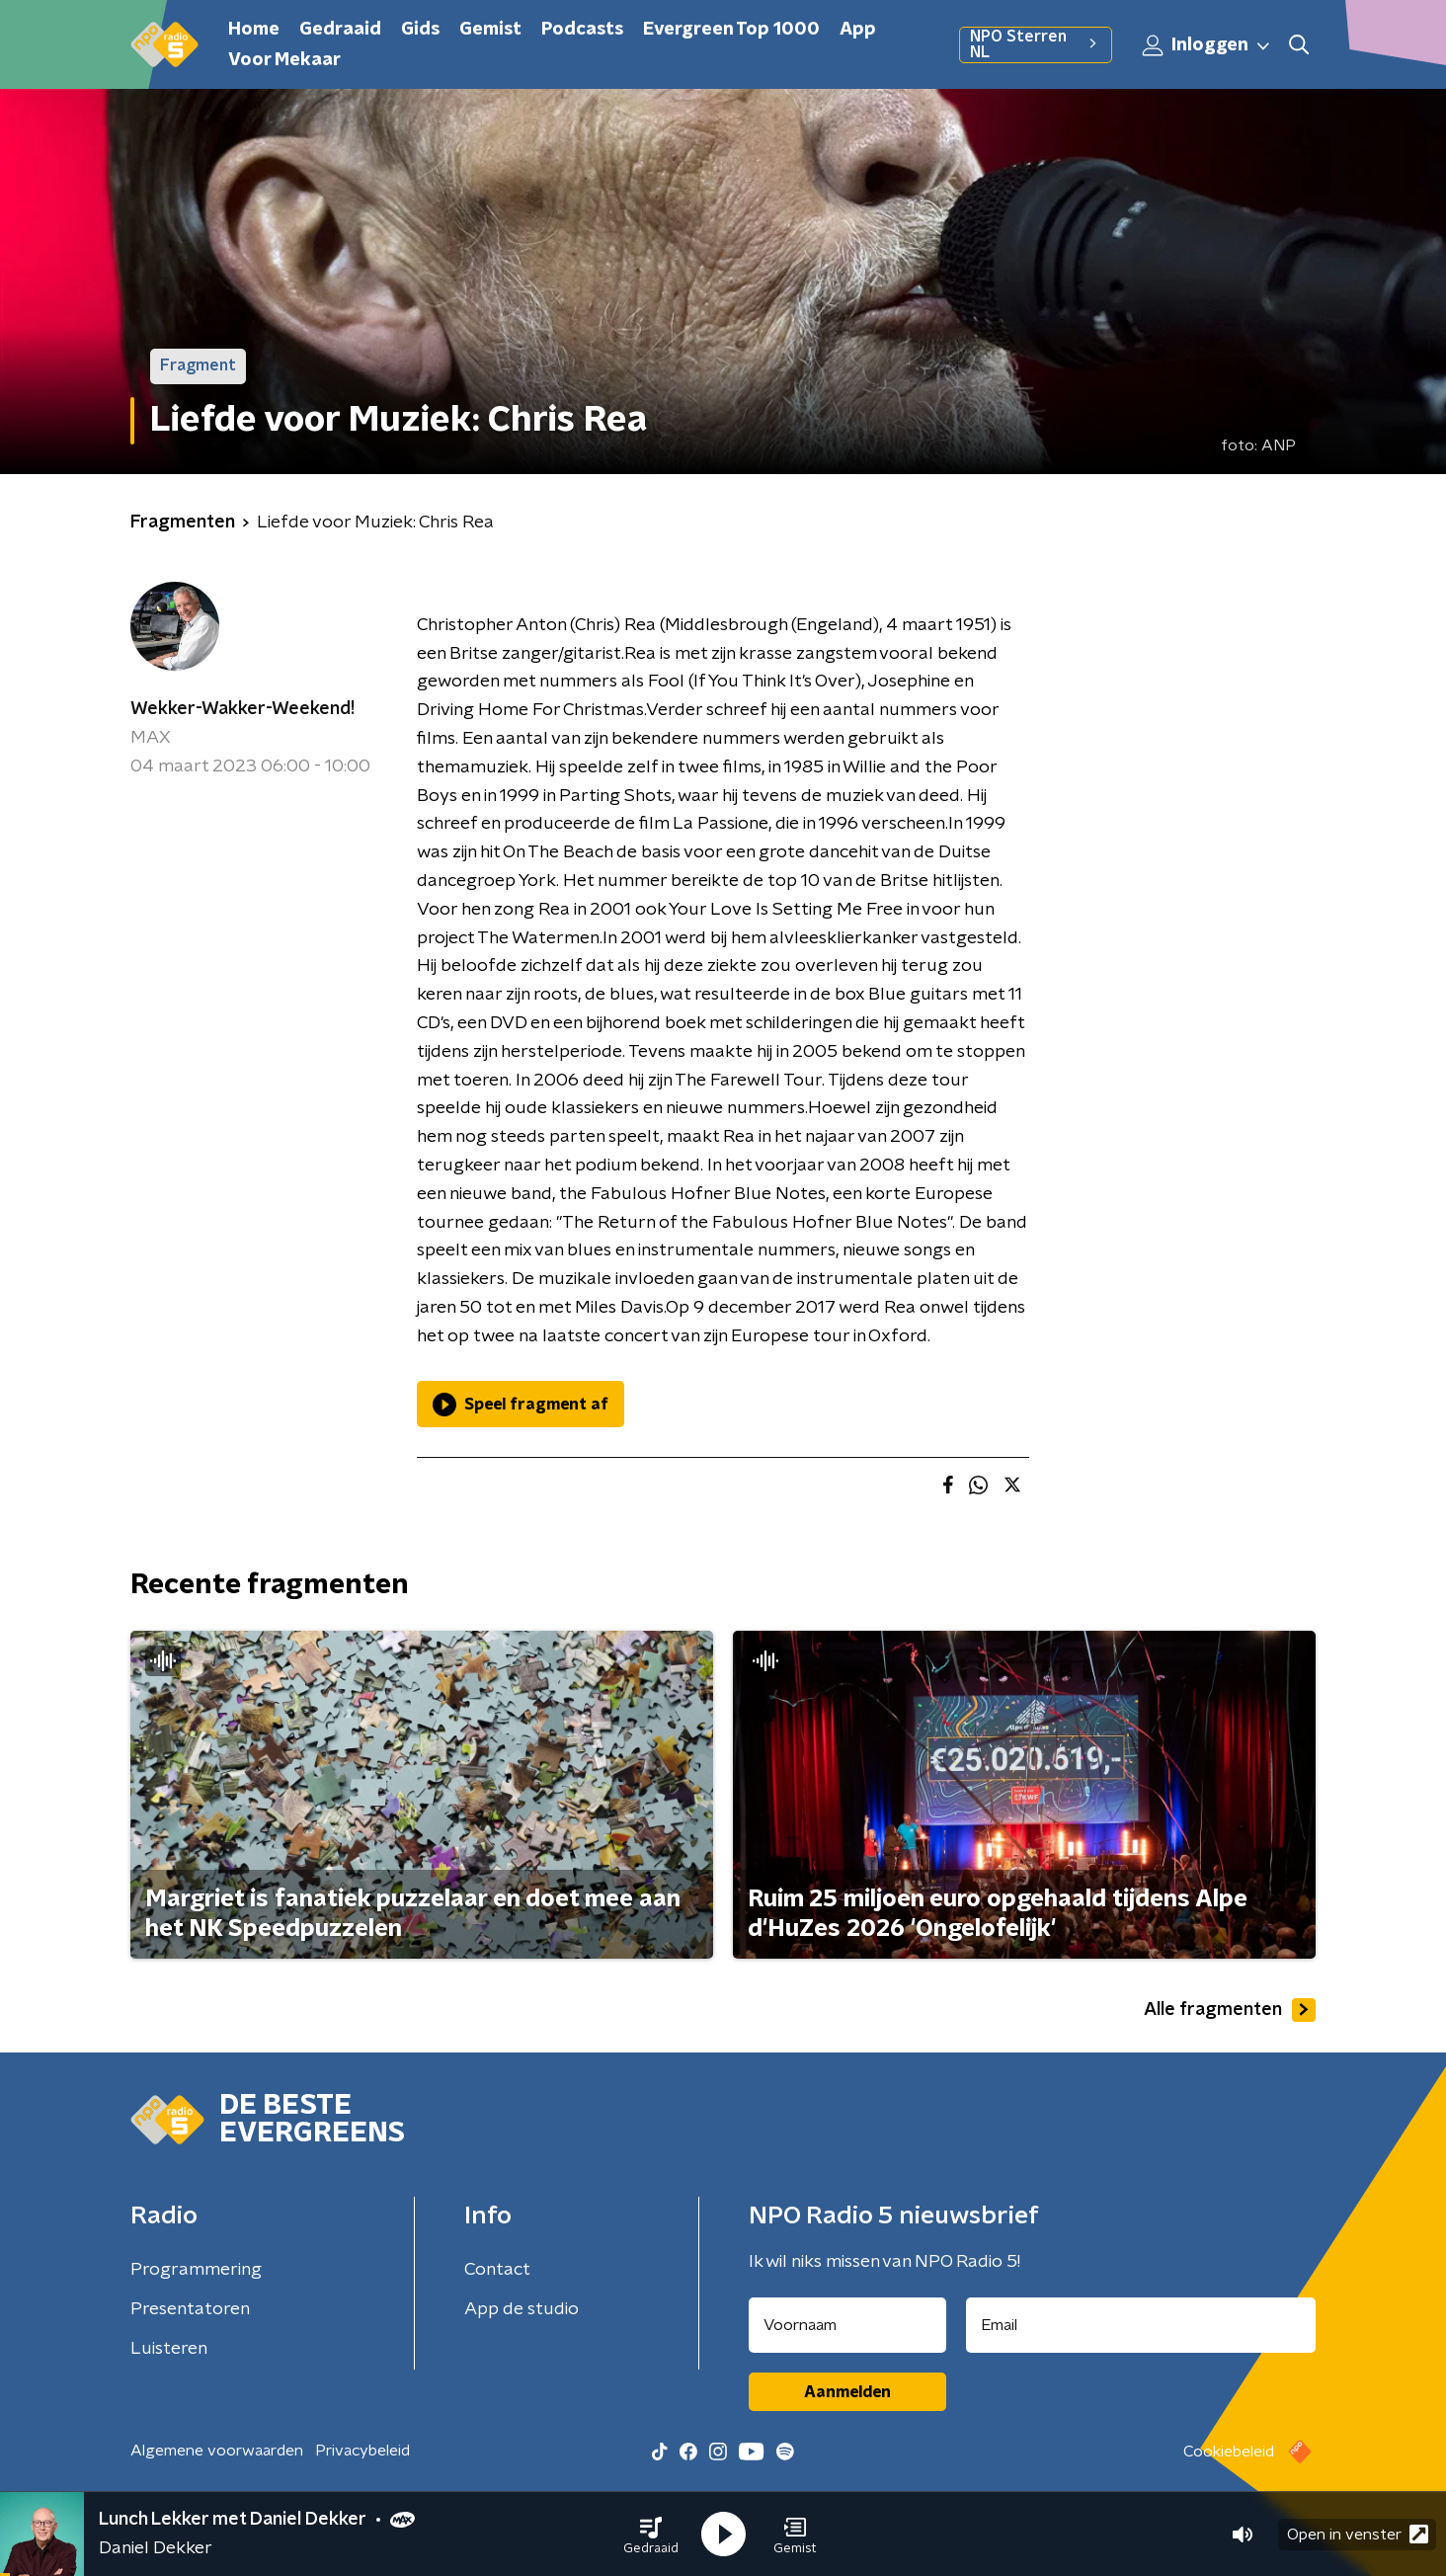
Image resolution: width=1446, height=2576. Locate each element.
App (858, 30)
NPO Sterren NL (1035, 44)
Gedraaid (340, 30)
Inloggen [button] (1207, 45)
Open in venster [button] (1357, 2534)
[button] (651, 2534)
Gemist (490, 30)
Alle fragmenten (1230, 2010)
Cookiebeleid (1228, 2451)
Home (254, 30)
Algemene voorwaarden (216, 2450)
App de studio (521, 2309)
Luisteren (168, 2349)
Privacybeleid (362, 2450)
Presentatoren (190, 2309)
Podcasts (582, 30)
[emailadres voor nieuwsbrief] (1141, 2325)
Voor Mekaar (284, 60)
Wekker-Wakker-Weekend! (242, 709)
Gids (420, 30)
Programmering (196, 2270)
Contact (497, 2270)
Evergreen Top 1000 (731, 30)
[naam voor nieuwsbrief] (847, 2325)
